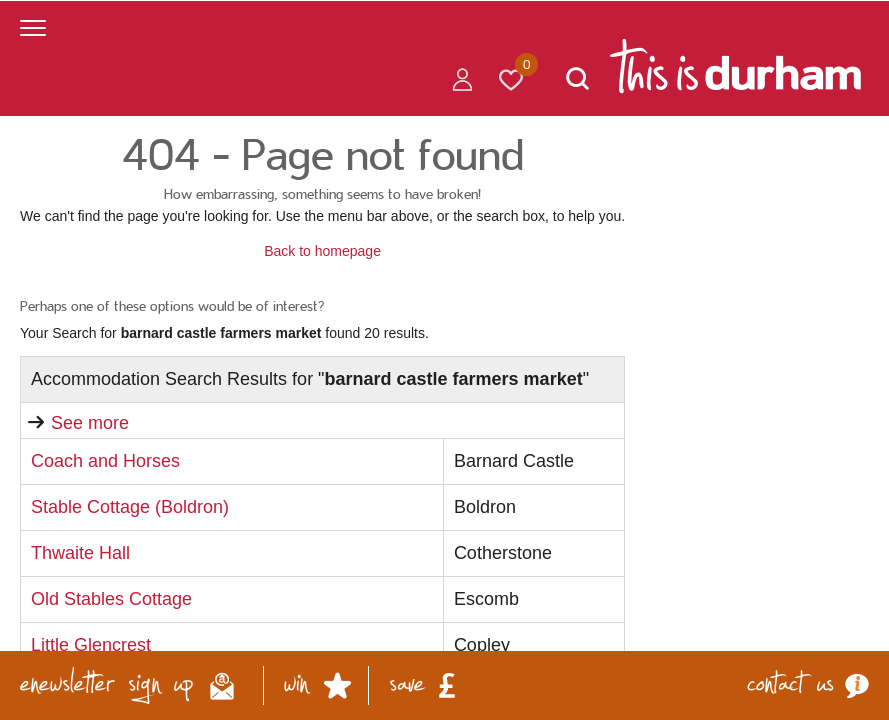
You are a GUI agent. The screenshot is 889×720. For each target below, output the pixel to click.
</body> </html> (444, 360)
